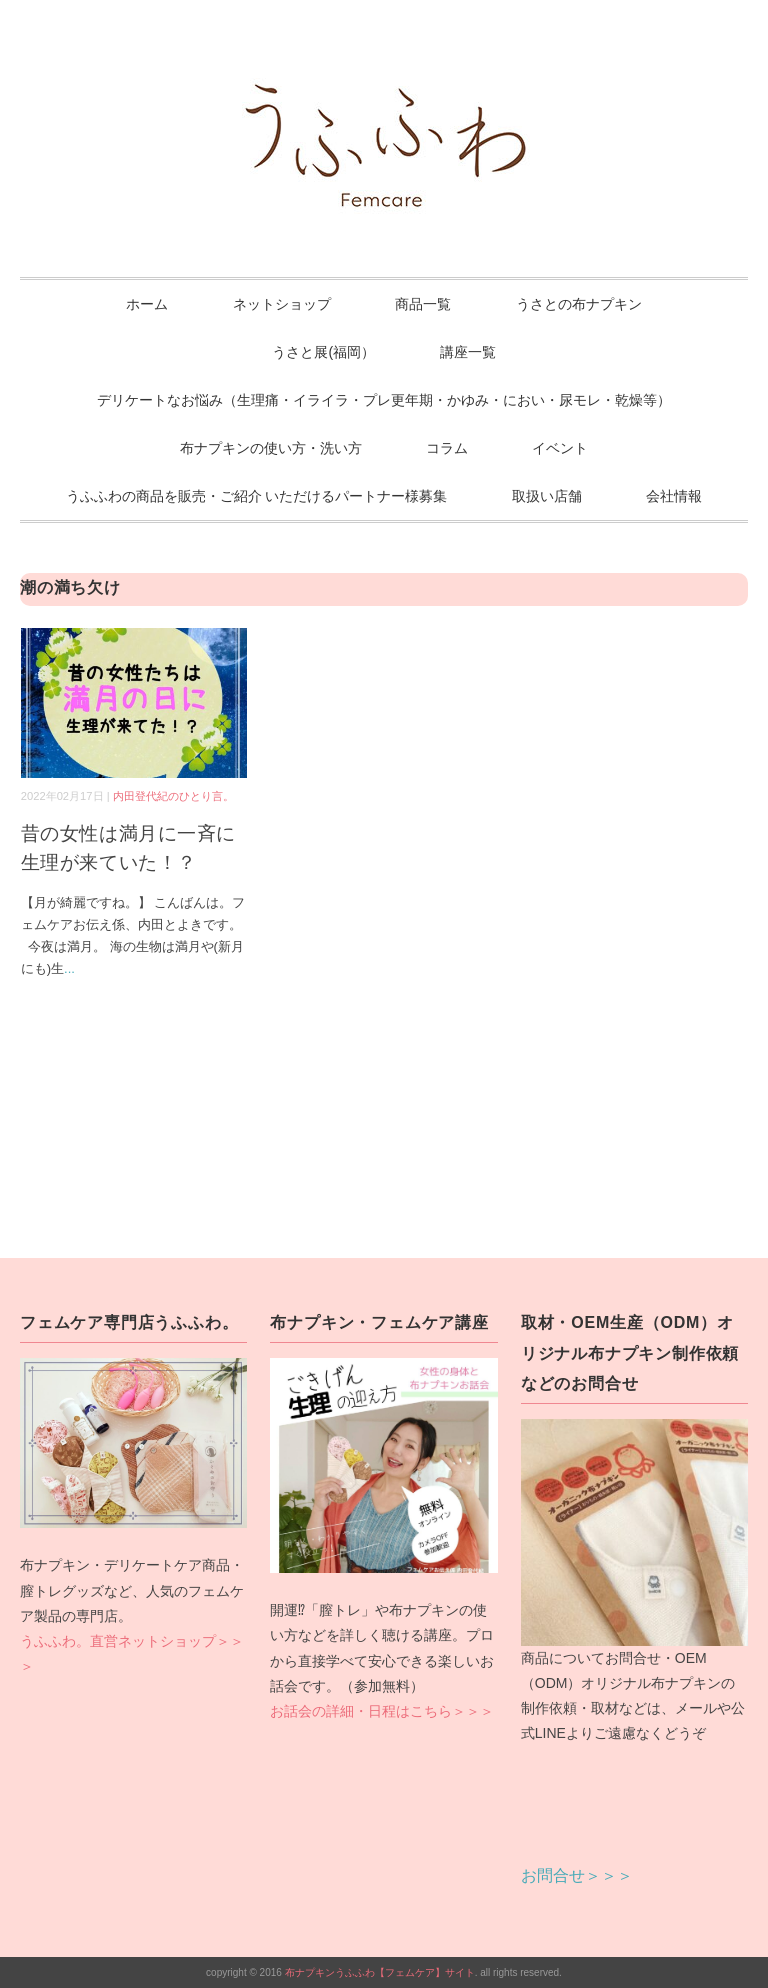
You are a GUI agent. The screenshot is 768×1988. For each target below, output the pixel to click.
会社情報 (674, 496)
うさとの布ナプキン (579, 304)
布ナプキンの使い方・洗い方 (271, 448)
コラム (447, 448)
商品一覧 (423, 304)
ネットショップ (282, 304)
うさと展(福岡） (323, 352)
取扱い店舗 (547, 496)
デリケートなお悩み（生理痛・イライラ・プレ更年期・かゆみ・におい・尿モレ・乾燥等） (384, 400)
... (69, 968)
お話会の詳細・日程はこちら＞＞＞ (382, 1711)
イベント (560, 448)
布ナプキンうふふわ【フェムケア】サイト (380, 1972)
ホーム (147, 304)
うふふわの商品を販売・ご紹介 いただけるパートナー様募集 (257, 496)
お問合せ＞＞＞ (577, 1875)
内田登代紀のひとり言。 (173, 796)
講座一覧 (468, 352)
